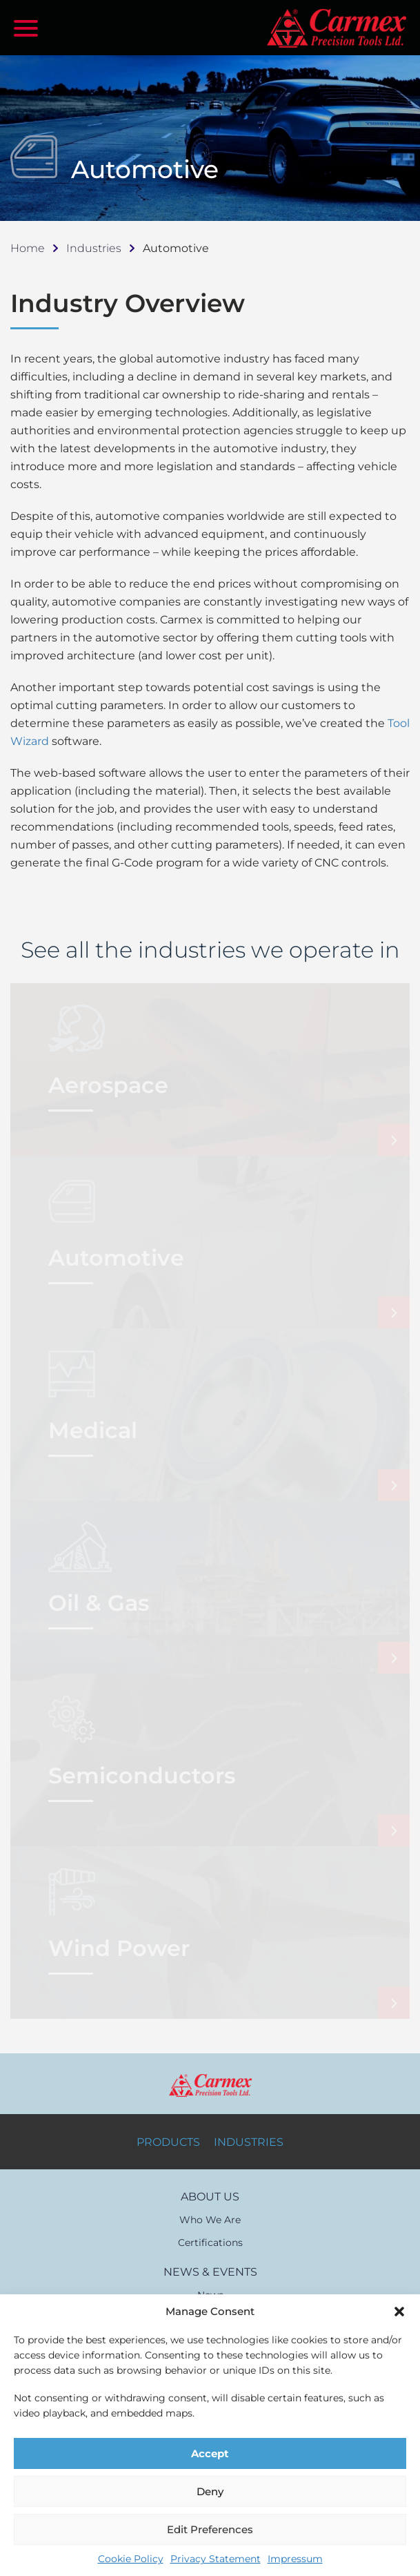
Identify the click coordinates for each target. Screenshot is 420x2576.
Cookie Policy (130, 2559)
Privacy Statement (215, 2559)
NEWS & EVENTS (210, 2272)
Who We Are (210, 2219)
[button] (399, 2311)
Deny (210, 2491)
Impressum (295, 2559)
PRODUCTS (168, 2142)
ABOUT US (210, 2196)
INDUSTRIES (248, 2142)
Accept (210, 2453)
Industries (93, 248)
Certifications (210, 2242)
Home (27, 248)
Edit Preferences (210, 2529)
